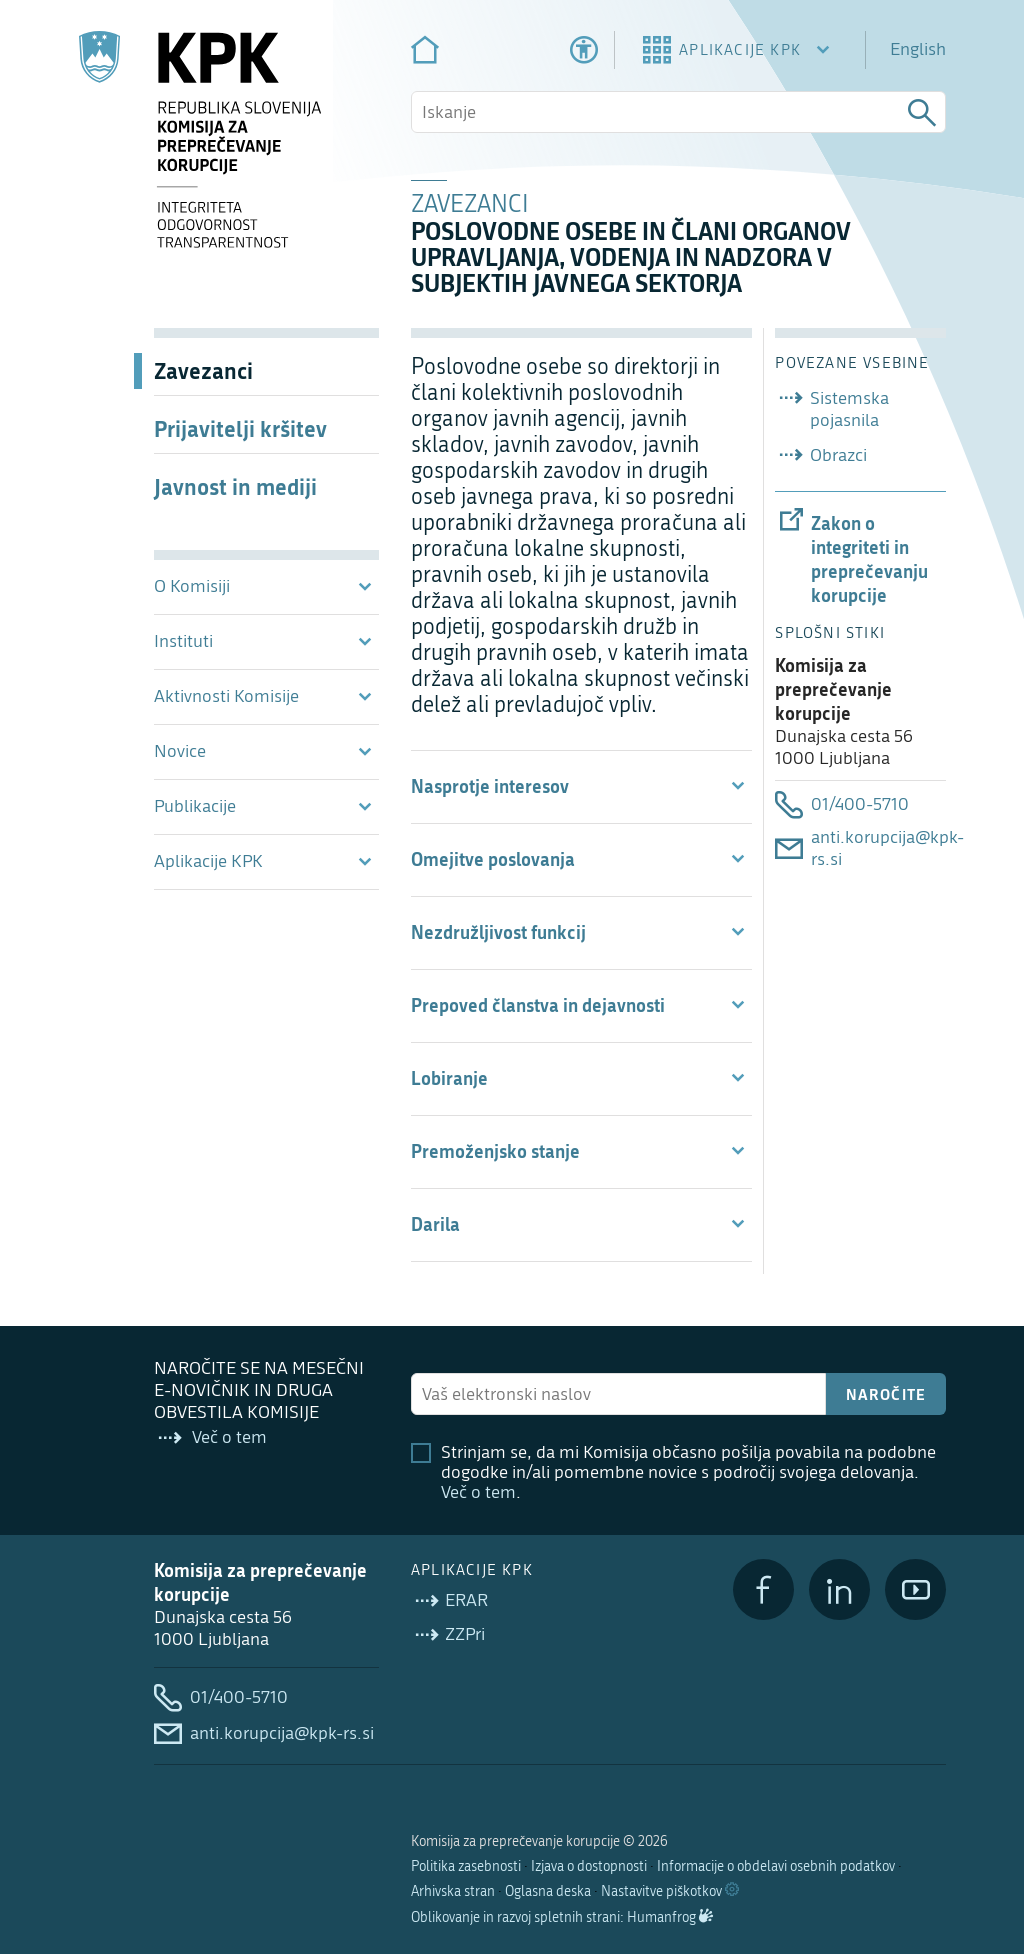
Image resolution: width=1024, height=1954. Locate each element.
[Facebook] (763, 1589)
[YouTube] (915, 1589)
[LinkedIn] (839, 1589)
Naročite (886, 1394)
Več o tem (478, 1492)
